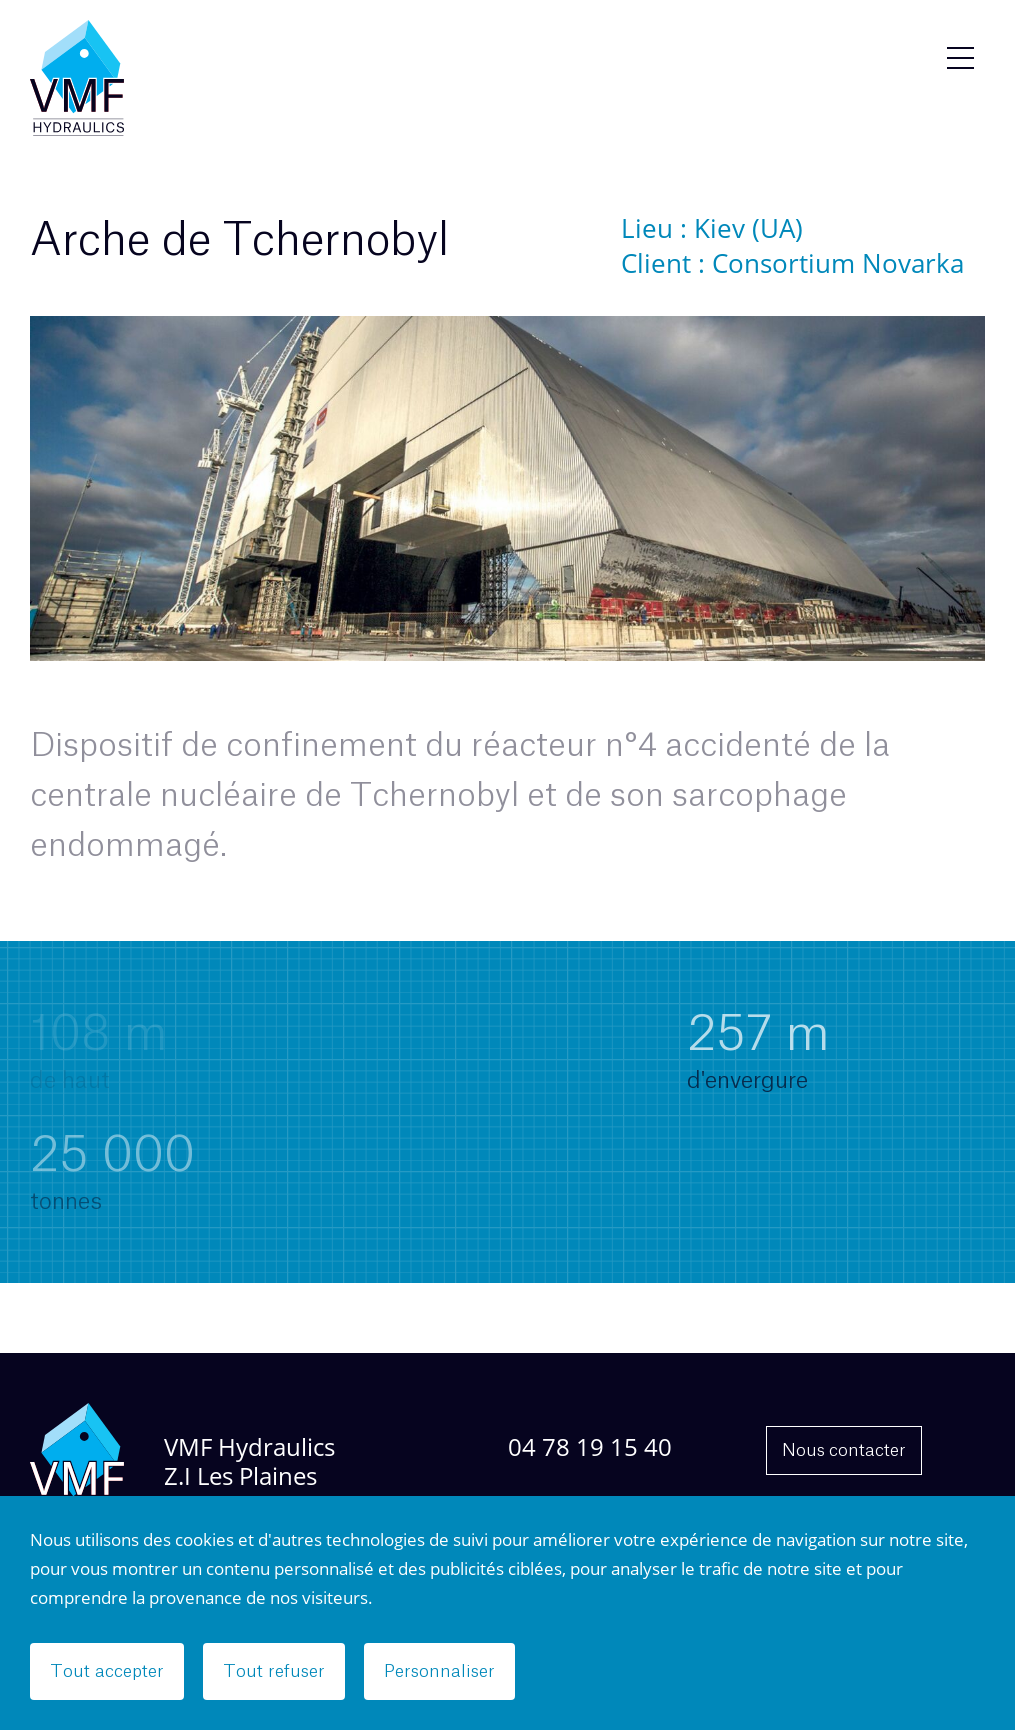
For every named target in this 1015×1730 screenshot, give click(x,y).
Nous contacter (844, 1450)
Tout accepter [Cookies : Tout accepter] (107, 1671)
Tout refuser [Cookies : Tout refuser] (274, 1671)
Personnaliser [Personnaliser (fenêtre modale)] (439, 1671)
